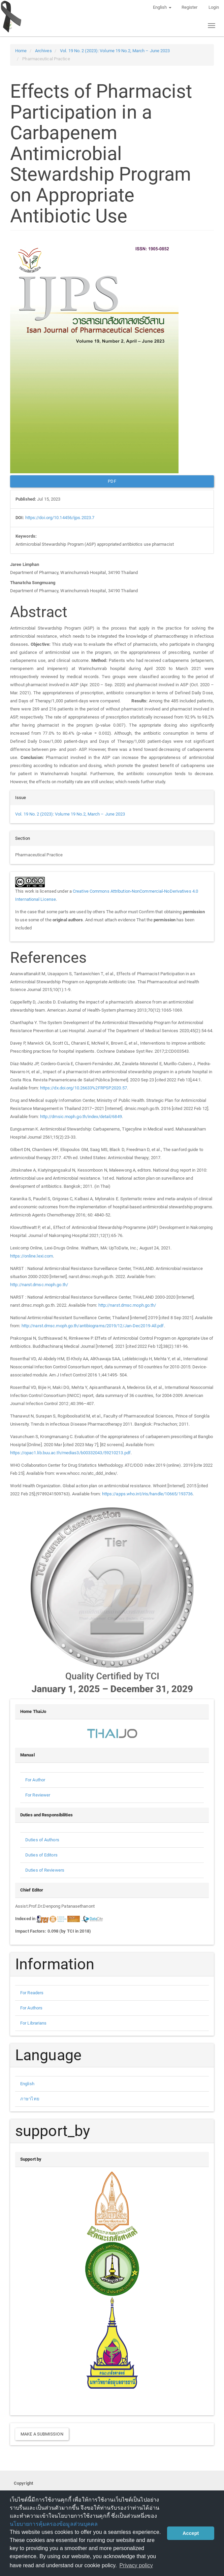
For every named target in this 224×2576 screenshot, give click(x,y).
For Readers (31, 1992)
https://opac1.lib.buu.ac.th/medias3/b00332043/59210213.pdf (70, 1452)
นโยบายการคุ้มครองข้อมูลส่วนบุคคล (54, 2524)
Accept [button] (191, 2533)
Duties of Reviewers (44, 1870)
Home (21, 50)
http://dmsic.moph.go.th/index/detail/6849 (81, 1116)
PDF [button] (112, 481)
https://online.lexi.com (31, 1256)
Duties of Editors (41, 1854)
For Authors (31, 2007)
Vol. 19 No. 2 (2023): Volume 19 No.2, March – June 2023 (115, 50)
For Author (35, 1779)
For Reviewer (37, 1795)
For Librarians (33, 2023)
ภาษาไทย (29, 2098)
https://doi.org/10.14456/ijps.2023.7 (60, 517)
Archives (43, 50)
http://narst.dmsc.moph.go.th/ (39, 1284)
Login (214, 7)
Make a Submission (42, 2434)
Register (190, 7)
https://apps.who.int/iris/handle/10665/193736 (147, 1493)
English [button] (162, 7)
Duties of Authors (42, 1839)
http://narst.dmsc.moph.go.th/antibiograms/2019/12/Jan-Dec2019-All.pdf (93, 1325)
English (27, 2083)
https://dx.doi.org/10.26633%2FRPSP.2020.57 (83, 1087)
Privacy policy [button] (136, 2565)
